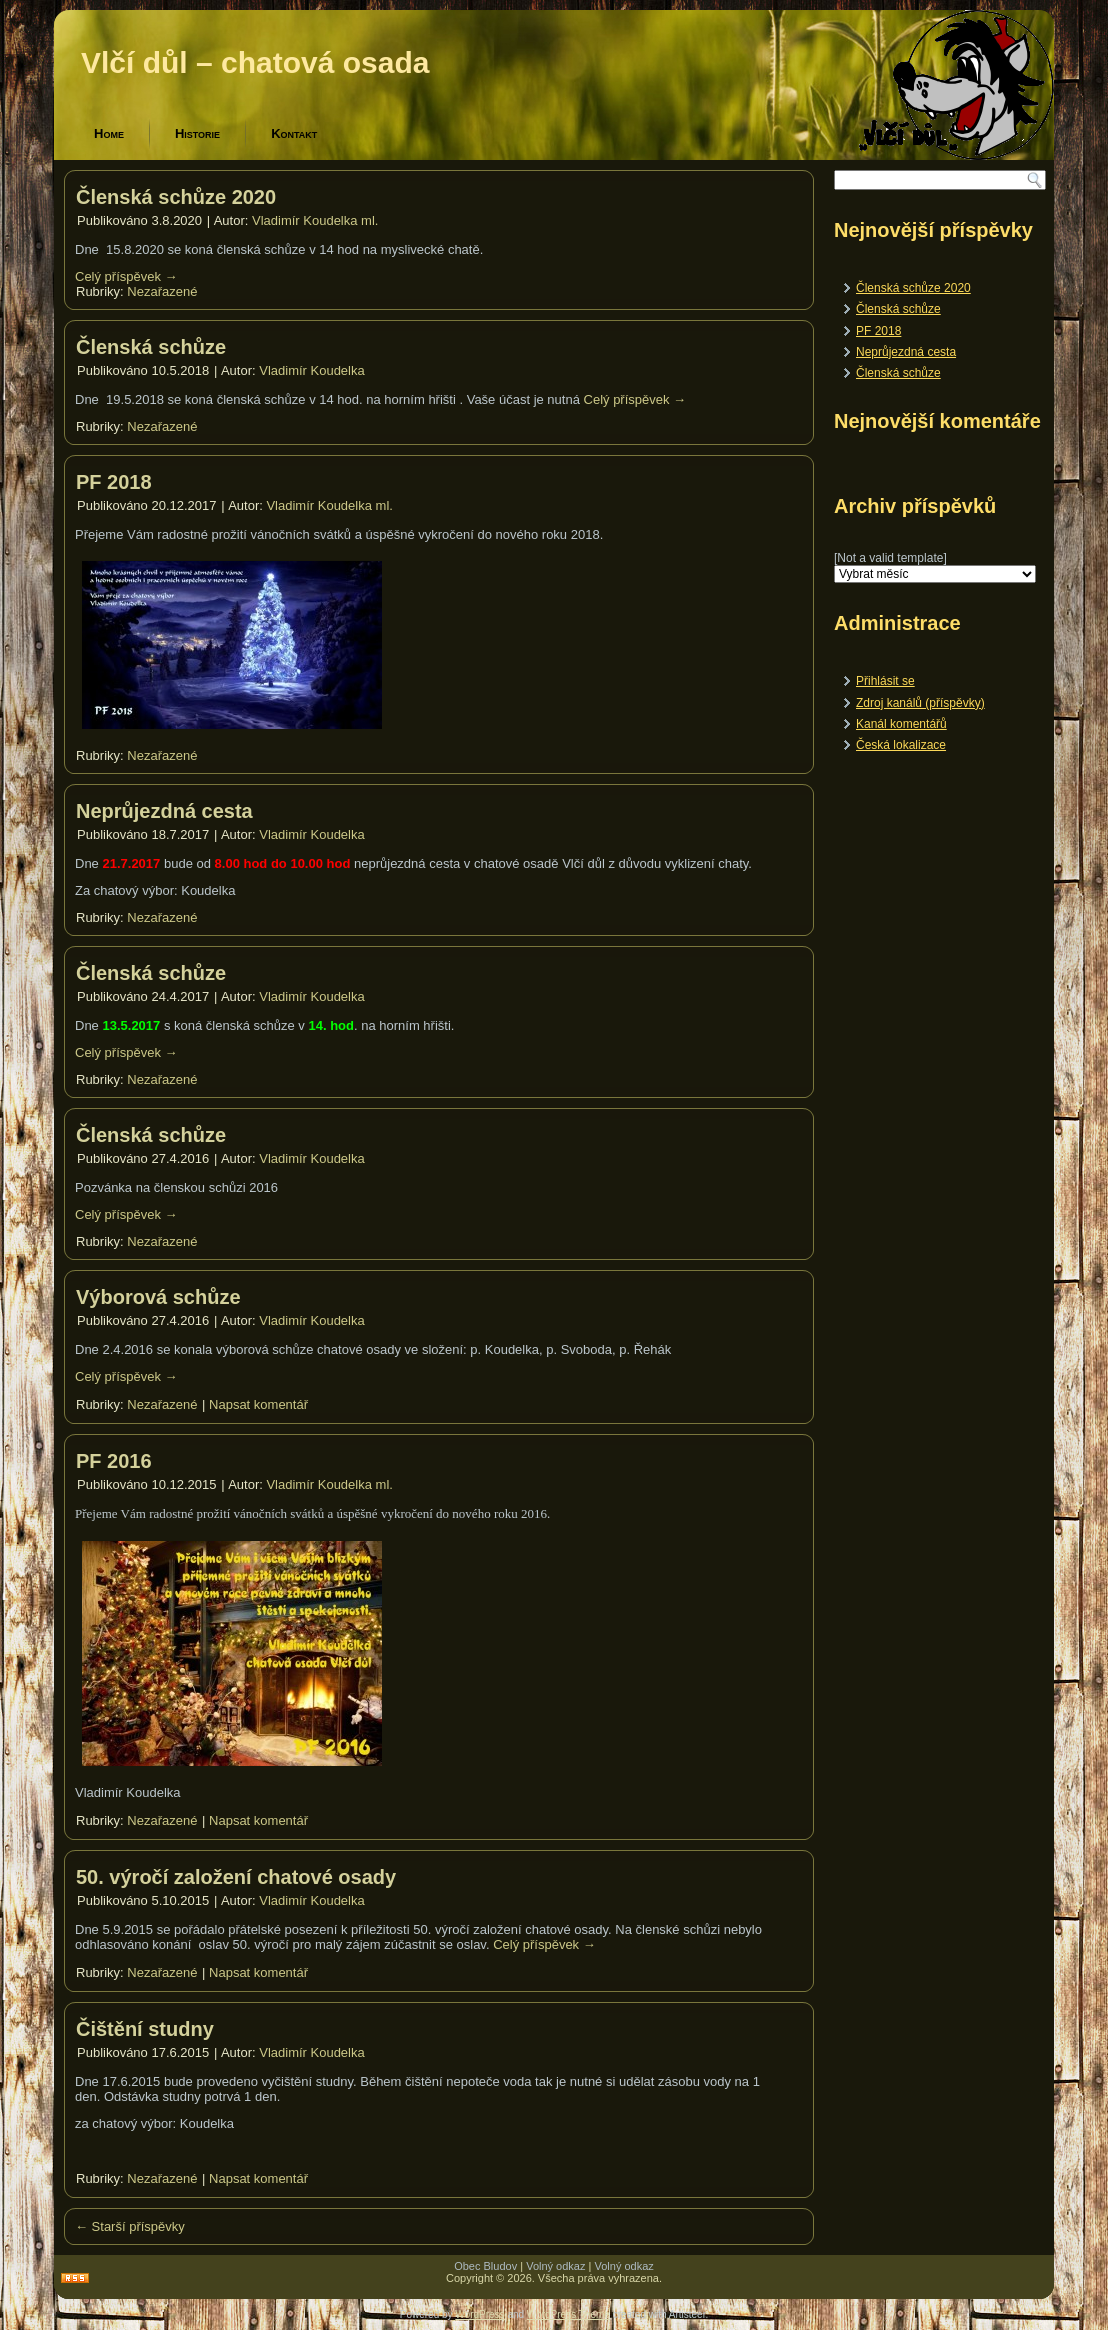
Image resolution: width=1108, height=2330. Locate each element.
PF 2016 (114, 1461)
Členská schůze (151, 347)
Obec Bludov (485, 2266)
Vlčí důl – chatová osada (255, 62)
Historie (197, 133)
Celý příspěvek (126, 276)
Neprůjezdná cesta (164, 811)
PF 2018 (114, 482)
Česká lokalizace (901, 745)
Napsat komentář (258, 1404)
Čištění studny (145, 2029)
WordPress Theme (568, 2314)
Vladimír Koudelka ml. (315, 220)
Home (109, 133)
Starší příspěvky (130, 2226)
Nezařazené (162, 291)
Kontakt (294, 133)
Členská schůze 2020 (176, 197)
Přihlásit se (885, 681)
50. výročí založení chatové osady (236, 1877)
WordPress (479, 2314)
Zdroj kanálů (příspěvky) (920, 703)
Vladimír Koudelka (312, 370)
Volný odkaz (555, 2266)
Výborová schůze (158, 1297)
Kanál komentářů (901, 724)
